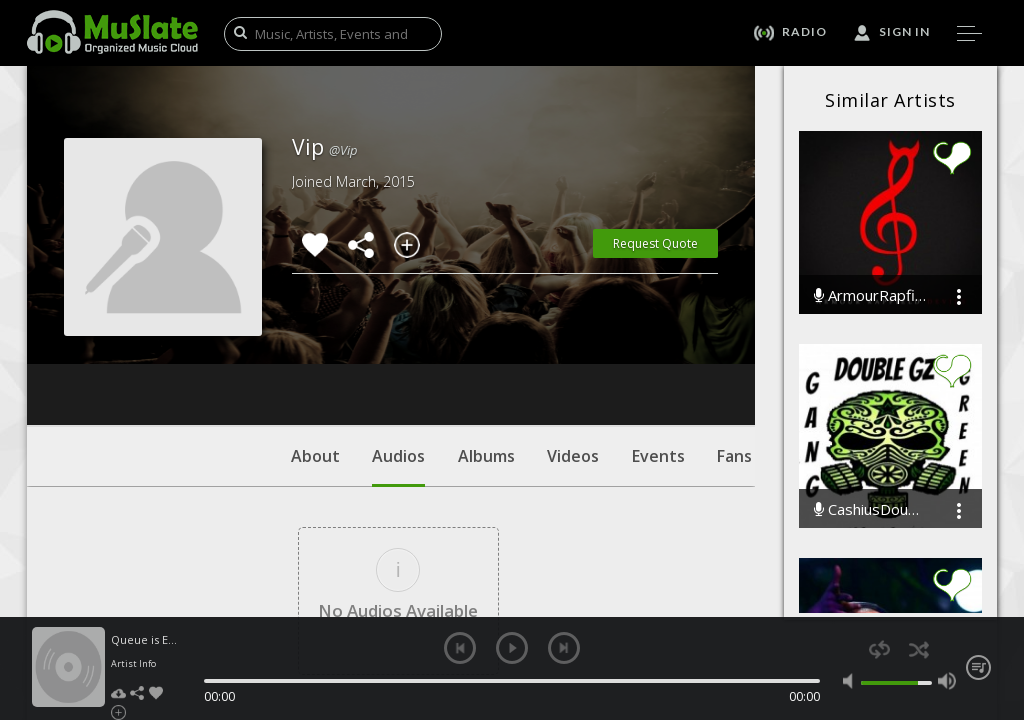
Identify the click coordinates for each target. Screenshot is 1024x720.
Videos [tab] (573, 335)
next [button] (564, 648)
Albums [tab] (486, 335)
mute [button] (852, 681)
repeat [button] (879, 649)
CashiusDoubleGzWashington (870, 509)
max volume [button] (947, 681)
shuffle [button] (918, 649)
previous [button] (460, 648)
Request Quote (655, 243)
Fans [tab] (734, 335)
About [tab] (315, 335)
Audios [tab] (398, 345)
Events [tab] (658, 335)
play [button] (512, 648)
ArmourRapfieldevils (870, 295)
